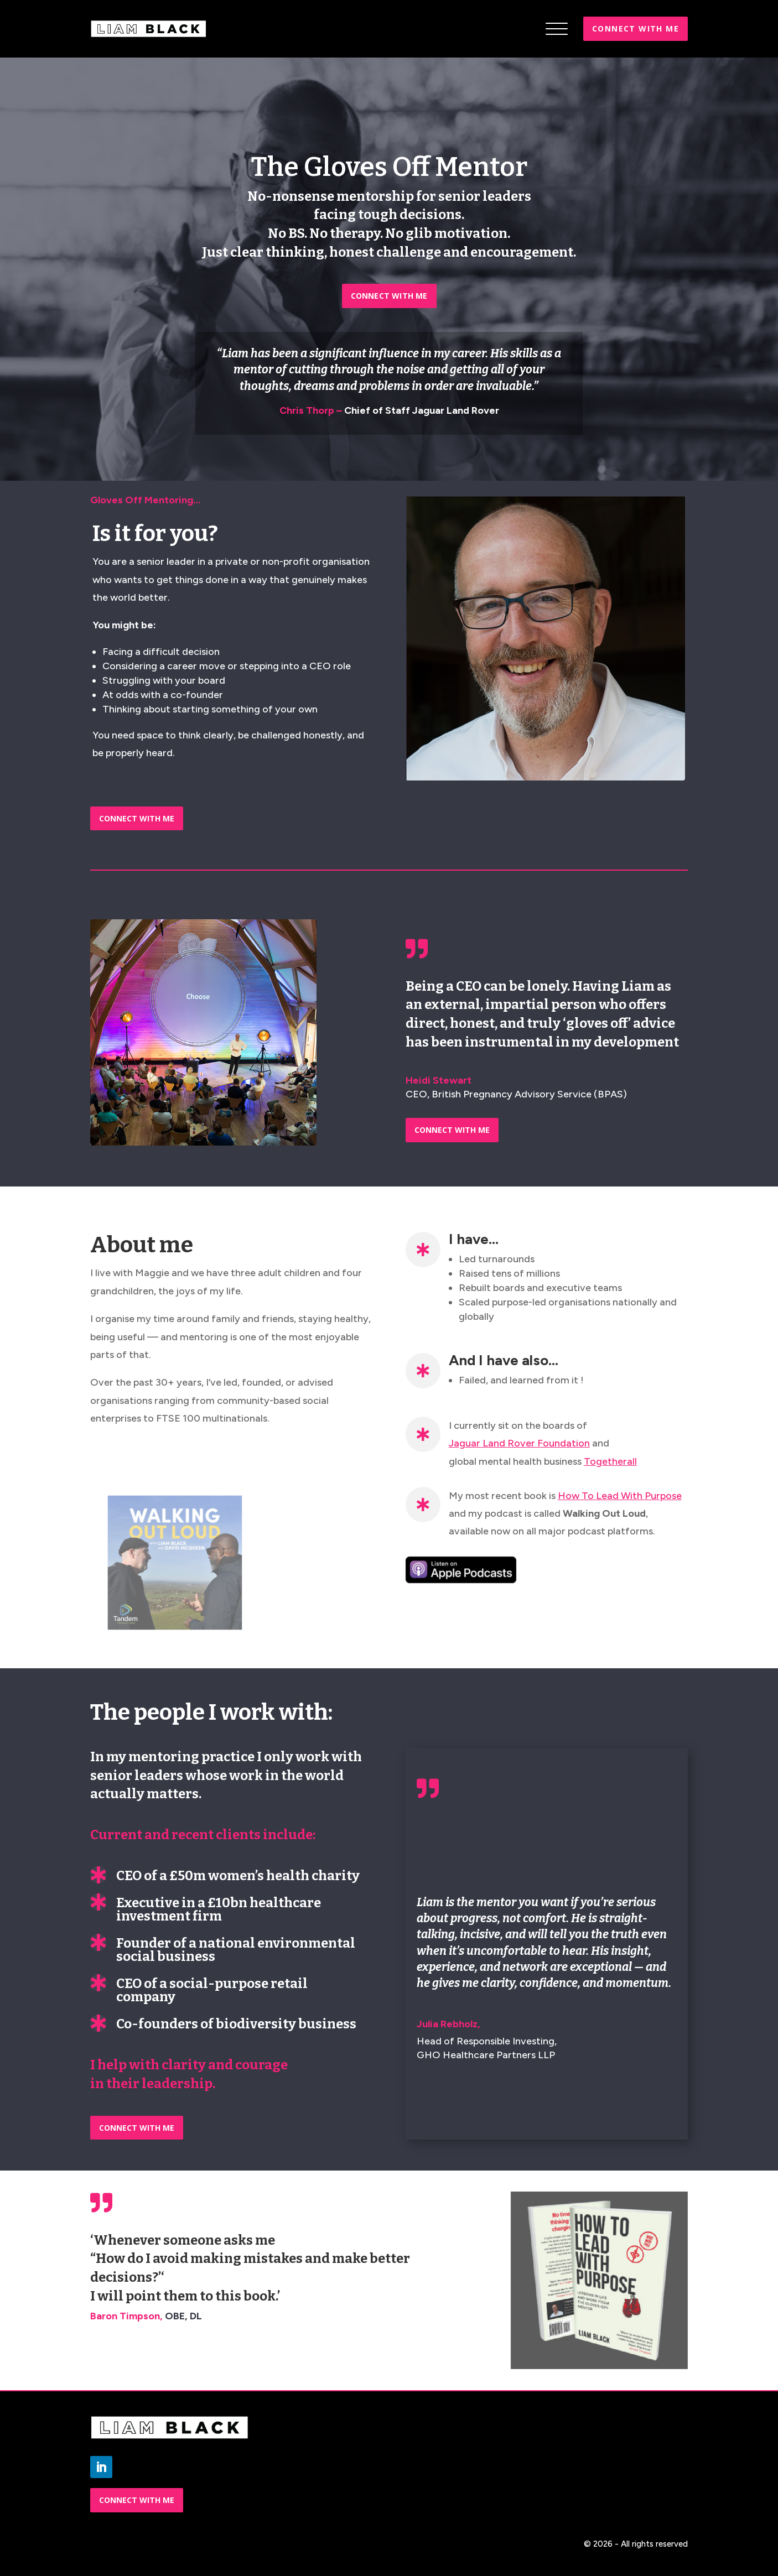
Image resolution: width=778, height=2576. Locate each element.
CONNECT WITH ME (389, 295)
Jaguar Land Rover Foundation (519, 1443)
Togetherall (610, 1461)
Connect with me (635, 28)
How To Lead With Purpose (620, 1496)
